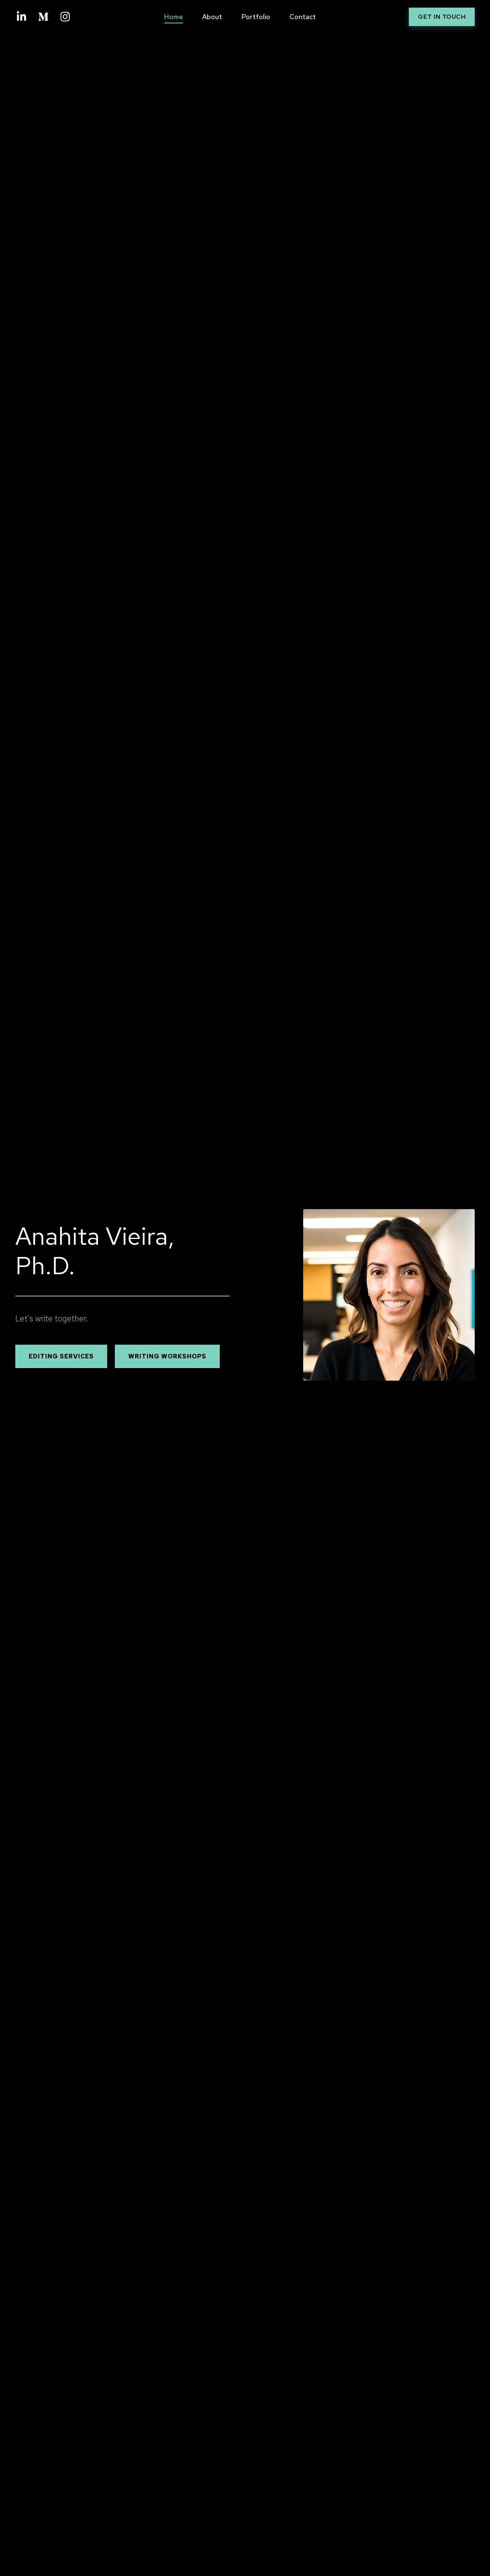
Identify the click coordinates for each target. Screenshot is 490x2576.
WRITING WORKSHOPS (167, 1356)
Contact (302, 16)
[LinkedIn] (21, 17)
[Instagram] (65, 17)
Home (173, 16)
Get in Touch (442, 17)
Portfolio (255, 16)
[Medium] (43, 17)
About (212, 16)
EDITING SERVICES (61, 1356)
